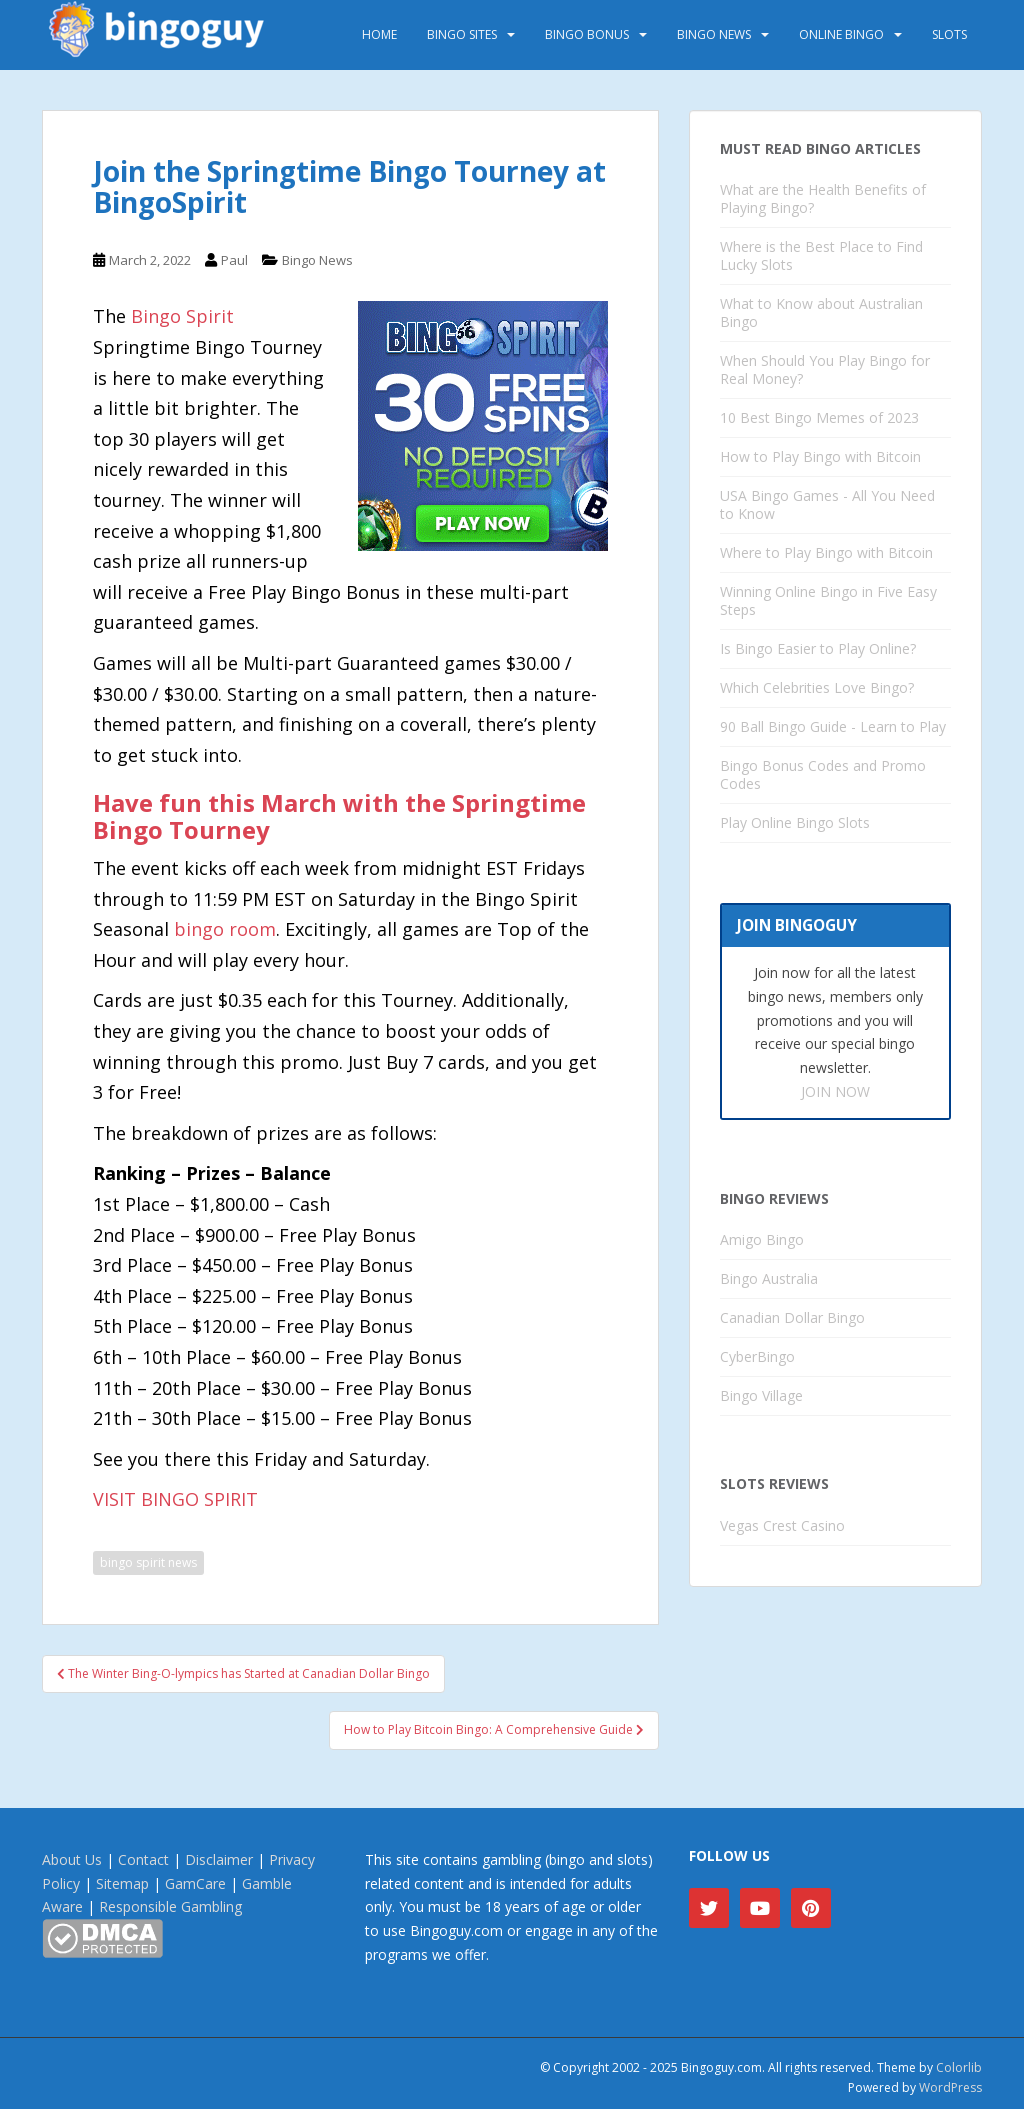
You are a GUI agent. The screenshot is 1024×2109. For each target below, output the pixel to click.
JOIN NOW (835, 1091)
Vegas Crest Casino (782, 1525)
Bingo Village (761, 1395)
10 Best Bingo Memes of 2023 (819, 417)
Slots (949, 34)
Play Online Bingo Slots (795, 822)
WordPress (950, 2087)
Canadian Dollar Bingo (792, 1317)
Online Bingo (841, 34)
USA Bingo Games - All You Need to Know (827, 504)
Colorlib (959, 2067)
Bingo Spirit (182, 316)
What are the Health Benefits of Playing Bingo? (823, 198)
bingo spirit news (148, 1562)
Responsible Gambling (170, 1906)
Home (379, 34)
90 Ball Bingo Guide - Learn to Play (833, 726)
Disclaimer (219, 1859)
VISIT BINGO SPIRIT (175, 1499)
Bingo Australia (769, 1278)
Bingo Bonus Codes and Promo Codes (823, 774)
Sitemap (122, 1883)
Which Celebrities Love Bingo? (817, 687)
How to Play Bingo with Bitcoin (820, 456)
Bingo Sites (462, 34)
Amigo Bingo (762, 1239)
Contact (143, 1859)
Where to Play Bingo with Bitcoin (826, 552)
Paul (234, 260)
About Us (72, 1859)
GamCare (195, 1883)
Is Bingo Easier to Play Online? (818, 648)
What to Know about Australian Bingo (821, 312)
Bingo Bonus (587, 34)
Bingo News (714, 34)
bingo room (225, 929)
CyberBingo (757, 1356)
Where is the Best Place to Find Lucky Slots (821, 255)
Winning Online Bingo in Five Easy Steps (828, 600)
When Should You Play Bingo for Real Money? (825, 369)
